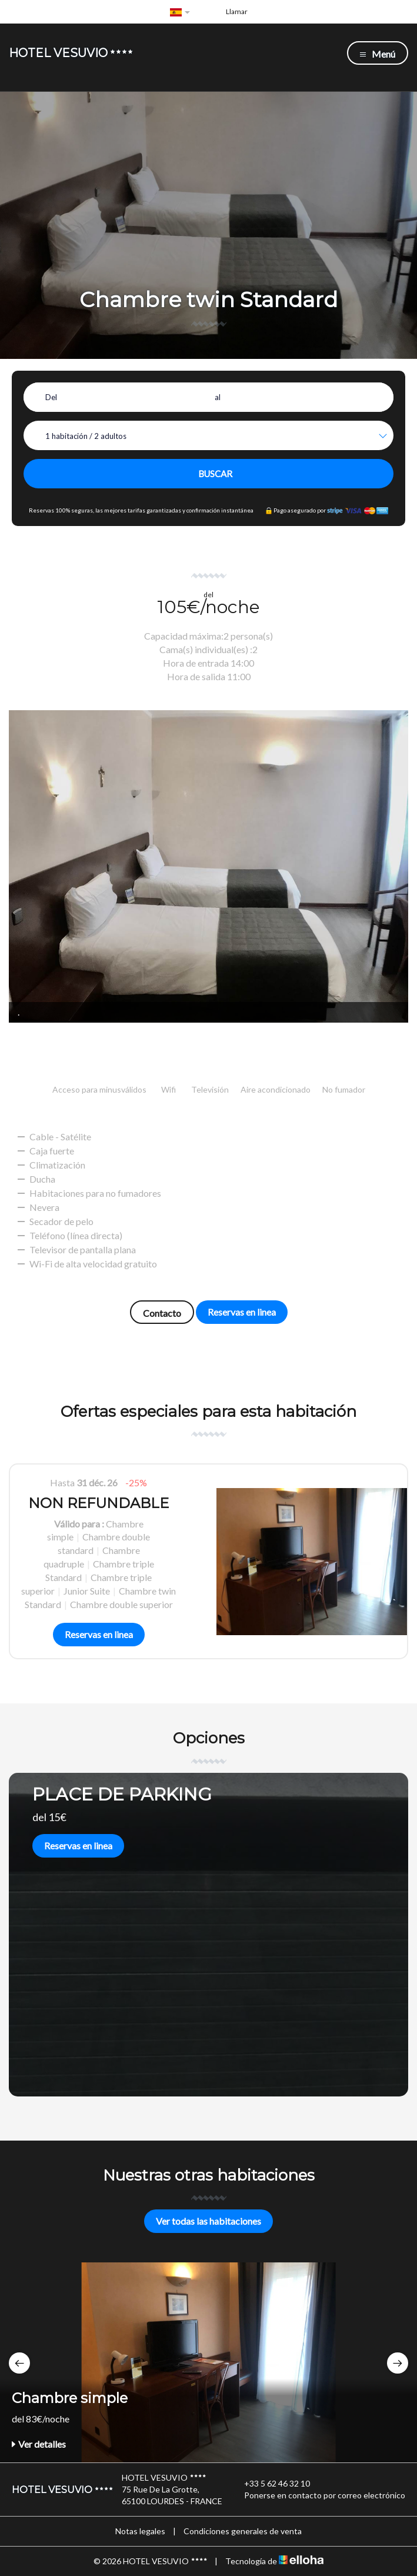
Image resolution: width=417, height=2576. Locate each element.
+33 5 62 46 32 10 (270, 2483)
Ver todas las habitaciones (208, 2220)
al (218, 397)
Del (51, 397)
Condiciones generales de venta (243, 2531)
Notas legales (140, 2531)
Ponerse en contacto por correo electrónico (318, 2495)
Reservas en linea (242, 1311)
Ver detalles (39, 2443)
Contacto (162, 1313)
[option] (208, 1561)
